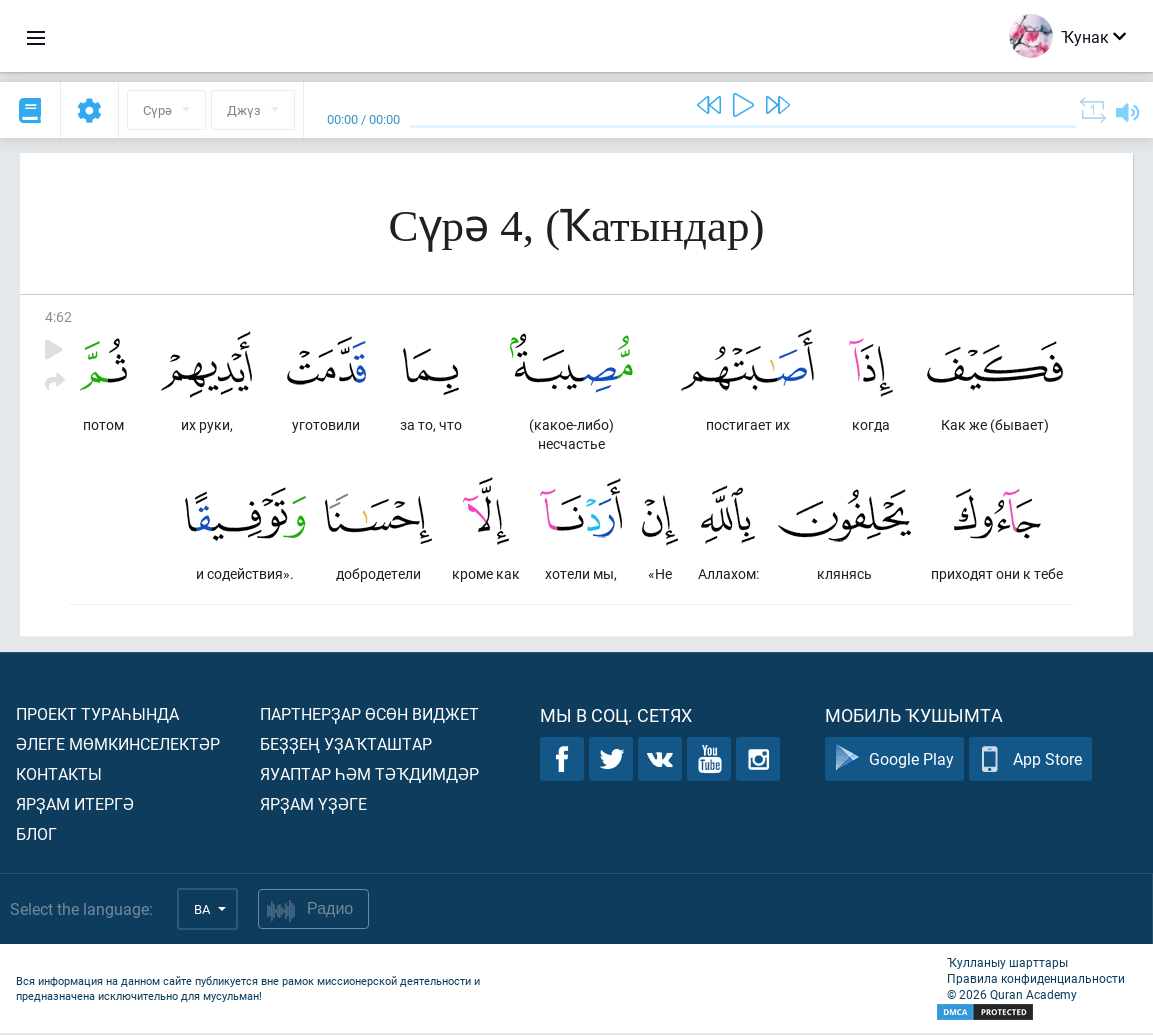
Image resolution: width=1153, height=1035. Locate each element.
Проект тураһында (97, 715)
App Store (1030, 761)
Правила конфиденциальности (1036, 980)
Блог (36, 835)
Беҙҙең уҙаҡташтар (346, 745)
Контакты (59, 775)
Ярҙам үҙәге (313, 805)
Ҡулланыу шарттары (1007, 964)
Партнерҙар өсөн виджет (369, 715)
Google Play (894, 761)
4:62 (58, 316)
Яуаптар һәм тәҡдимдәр (369, 775)
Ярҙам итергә (75, 805)
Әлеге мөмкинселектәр (118, 745)
